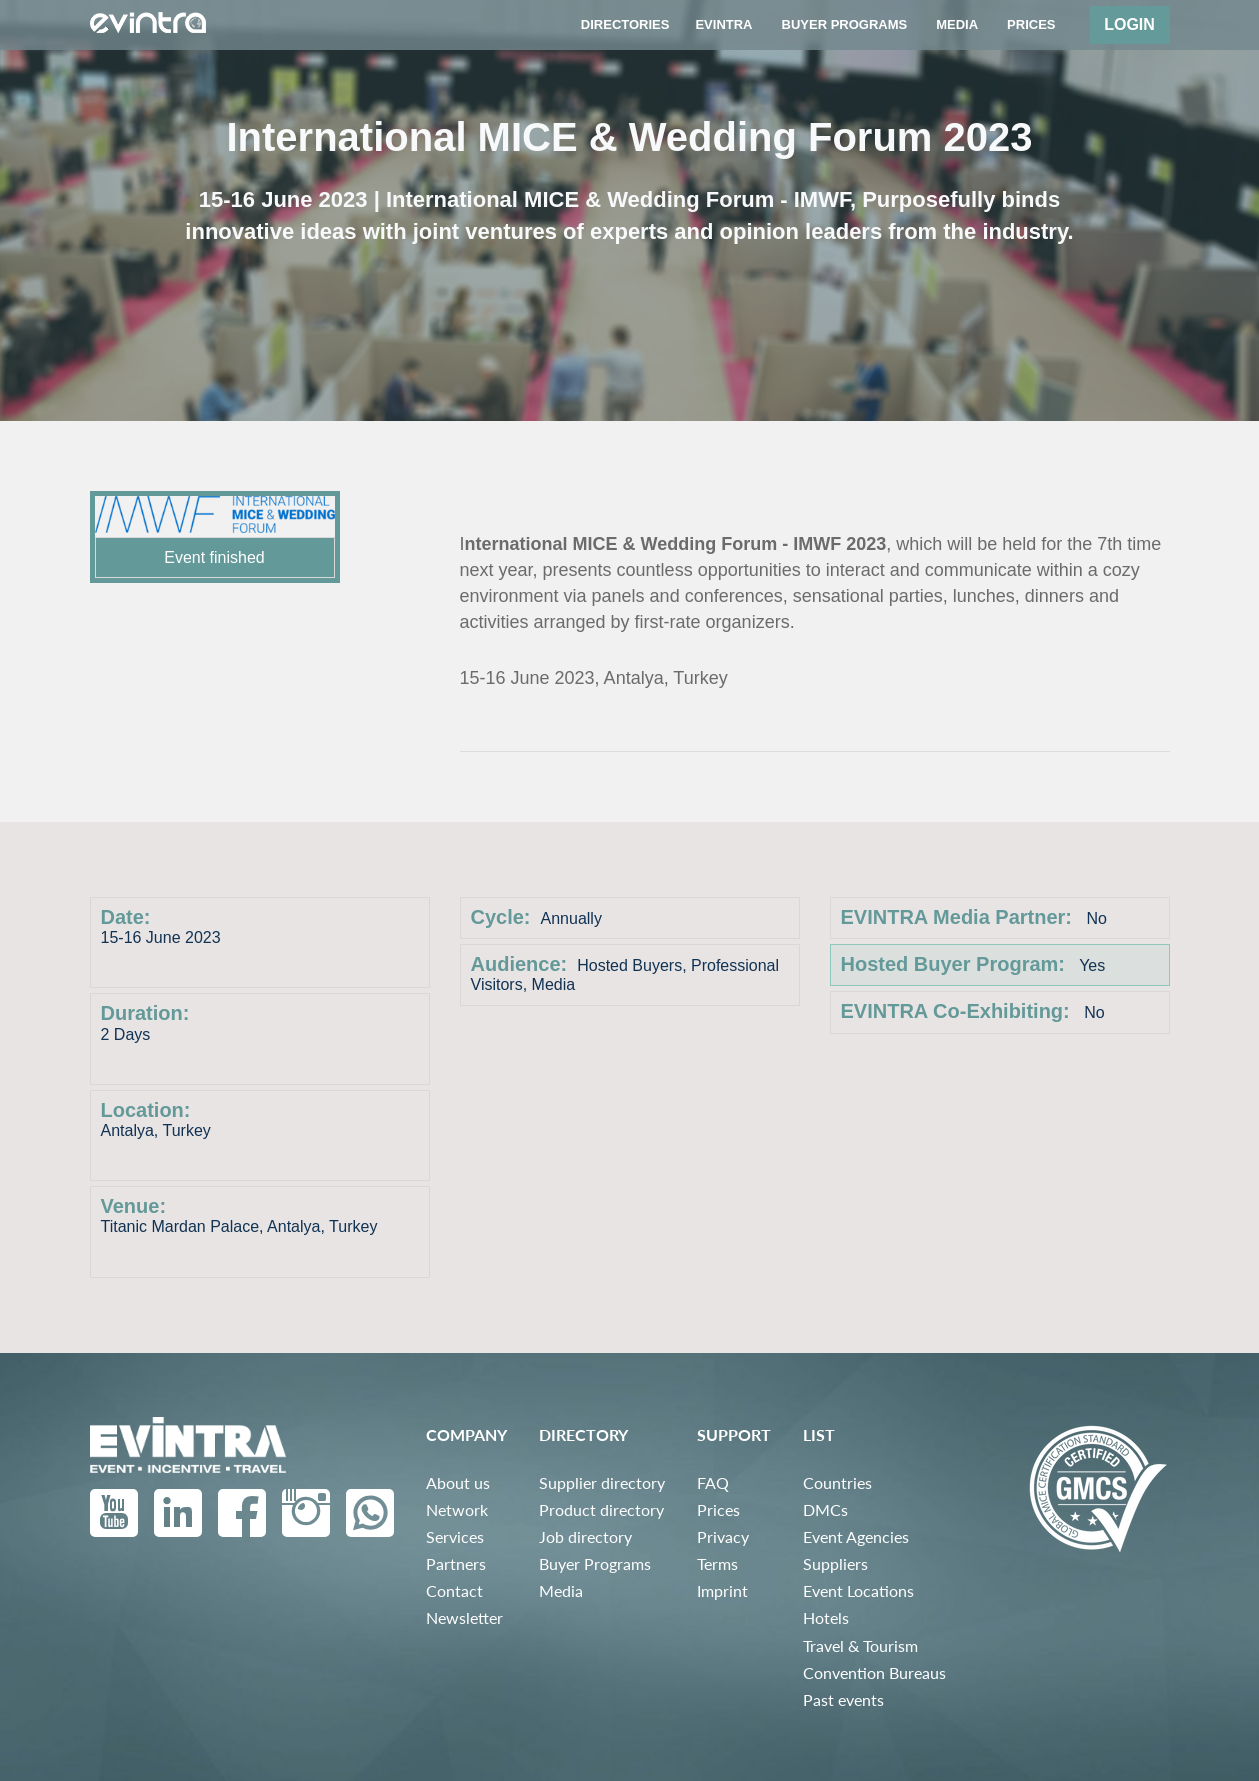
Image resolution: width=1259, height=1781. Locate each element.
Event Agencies (856, 1536)
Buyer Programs (595, 1563)
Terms (717, 1563)
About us (458, 1482)
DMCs (825, 1509)
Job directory (585, 1536)
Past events (843, 1699)
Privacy (723, 1536)
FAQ (713, 1482)
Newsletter (464, 1617)
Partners (456, 1563)
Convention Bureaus (874, 1672)
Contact (454, 1590)
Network (457, 1509)
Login (1129, 24)
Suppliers (835, 1563)
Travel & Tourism (860, 1645)
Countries (837, 1482)
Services (455, 1536)
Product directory (601, 1509)
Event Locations (858, 1590)
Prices (718, 1509)
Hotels (826, 1617)
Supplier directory (602, 1482)
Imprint (722, 1590)
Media (561, 1590)
